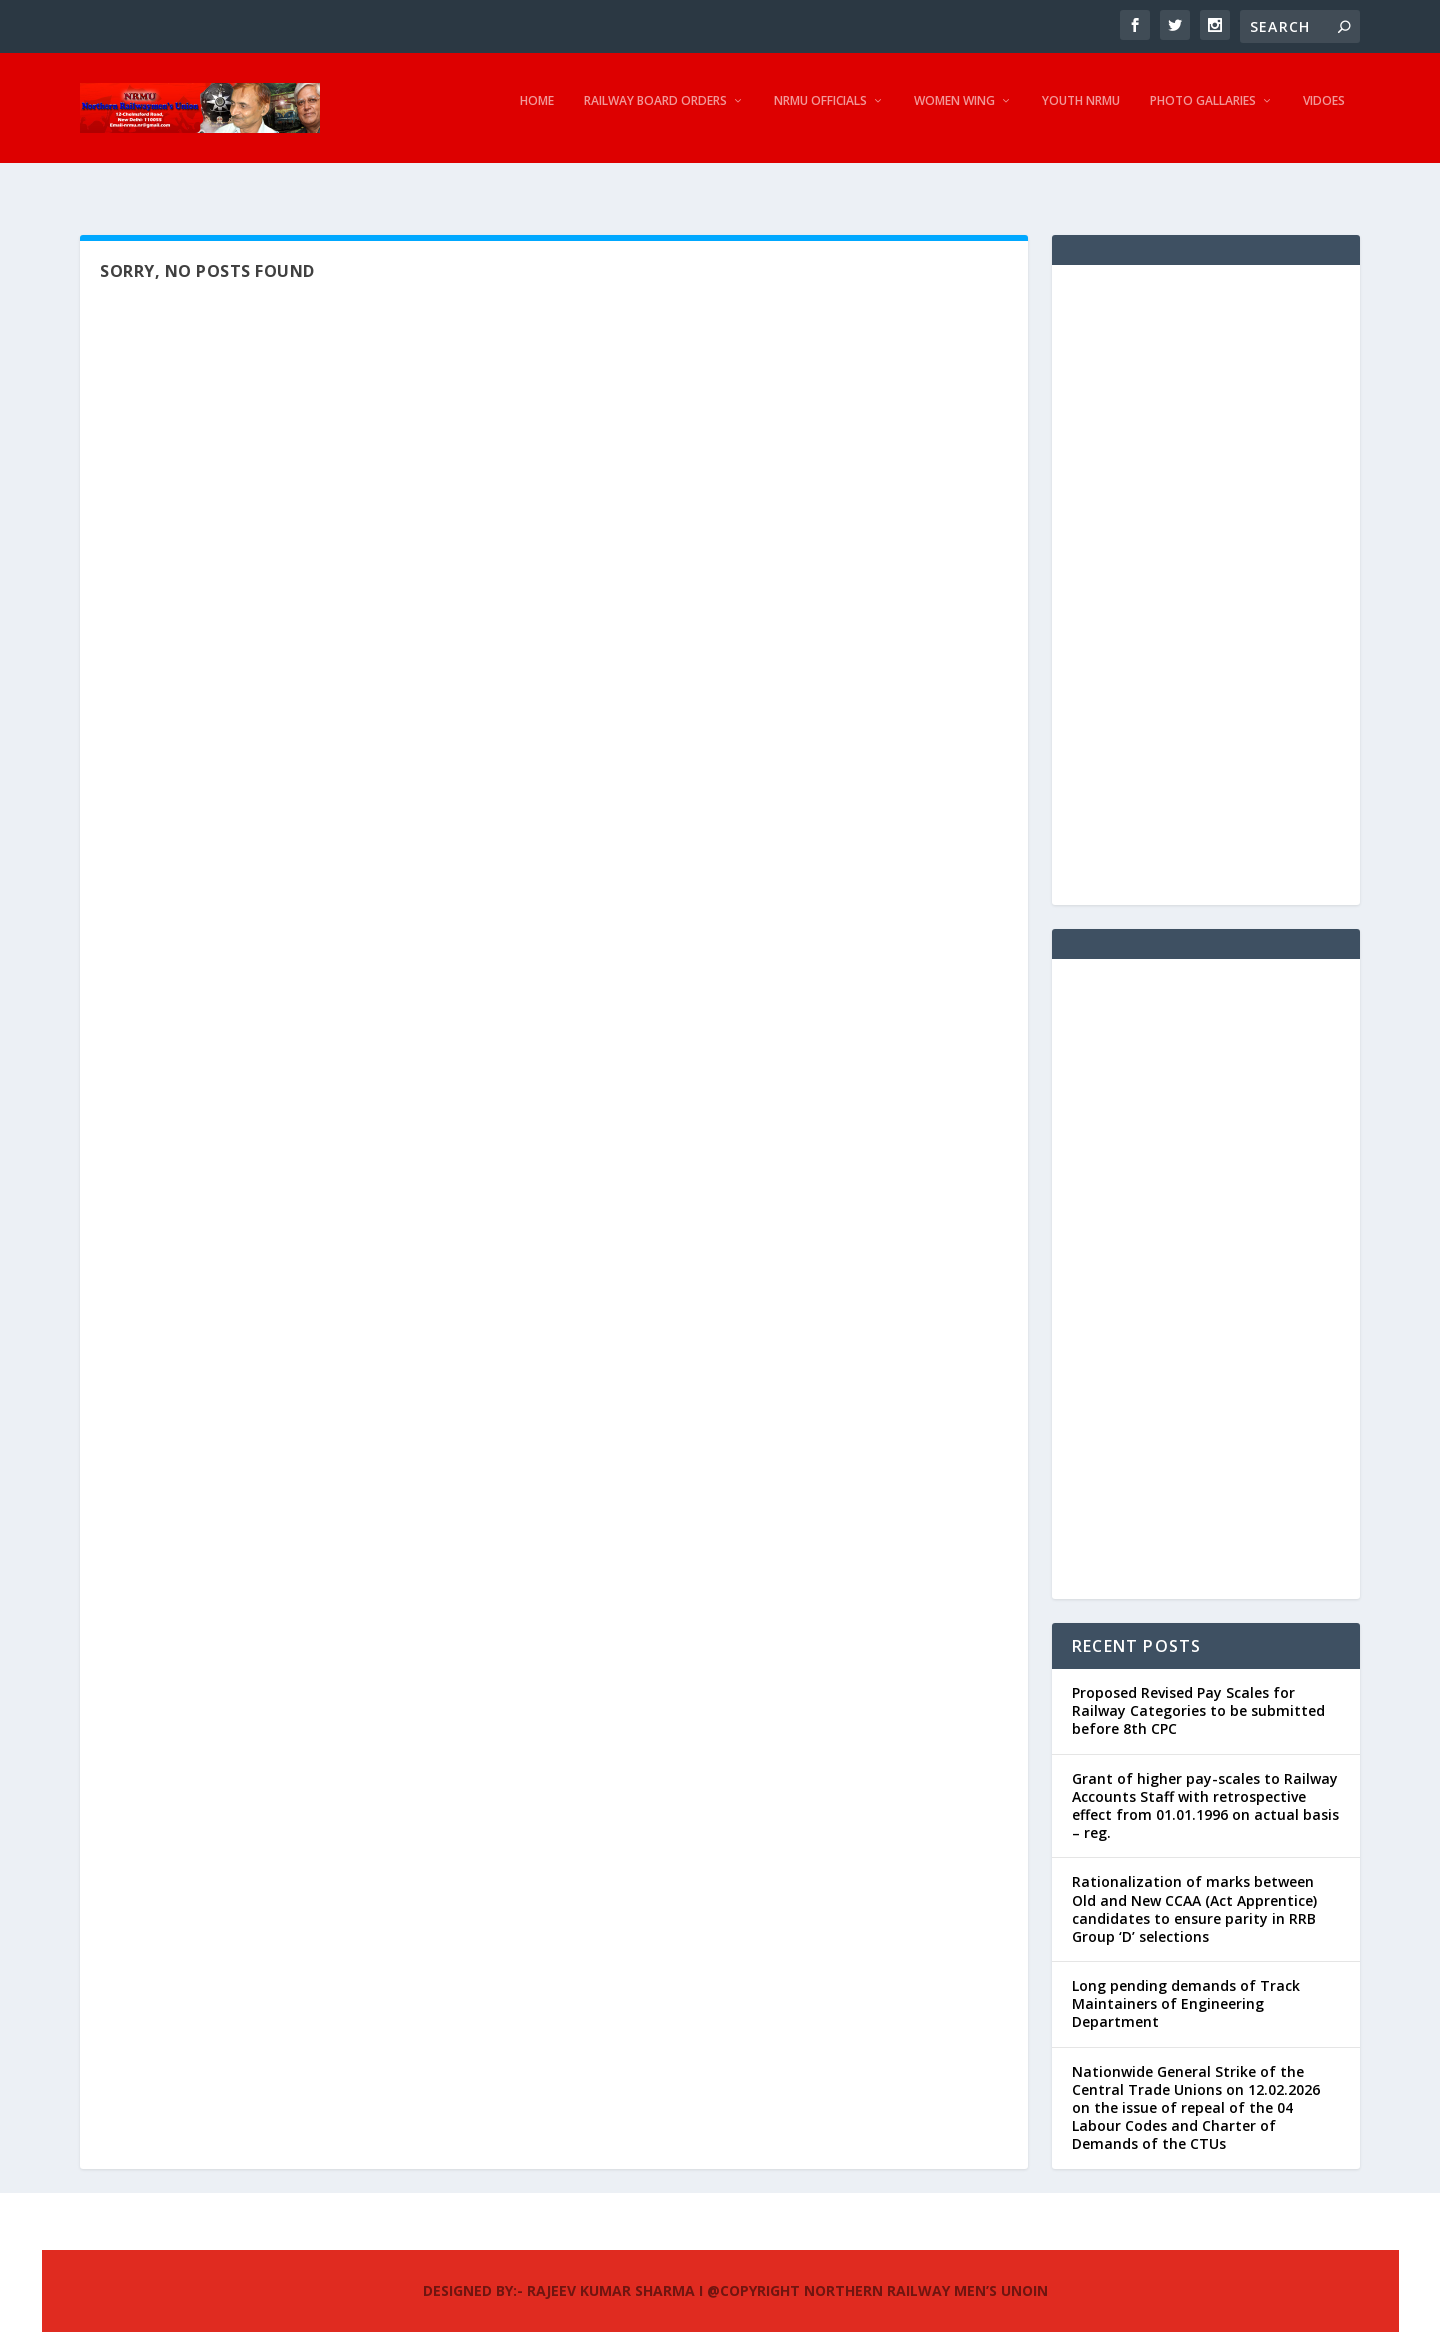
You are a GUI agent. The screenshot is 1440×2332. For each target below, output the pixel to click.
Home (537, 115)
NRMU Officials (820, 115)
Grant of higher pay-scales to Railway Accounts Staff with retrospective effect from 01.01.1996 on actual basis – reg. (1205, 1788)
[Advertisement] (1206, 567)
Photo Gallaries (1203, 115)
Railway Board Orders (655, 115)
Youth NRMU (1081, 115)
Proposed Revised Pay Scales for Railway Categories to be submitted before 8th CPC (1198, 1692)
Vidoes (1324, 115)
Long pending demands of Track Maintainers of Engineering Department (1186, 1985)
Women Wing (954, 115)
